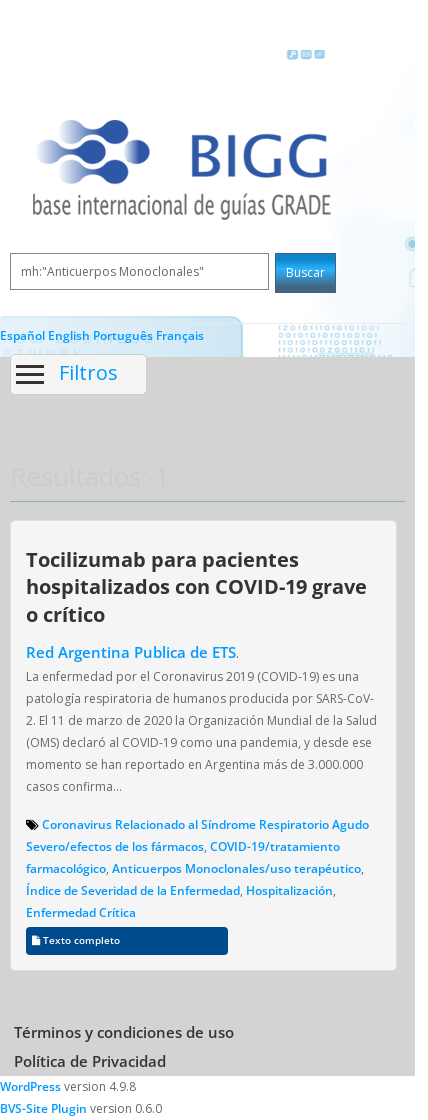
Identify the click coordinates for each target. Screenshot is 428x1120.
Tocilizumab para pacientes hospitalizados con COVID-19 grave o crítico (196, 586)
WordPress (30, 1086)
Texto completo (76, 940)
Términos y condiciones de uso (124, 1032)
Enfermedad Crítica (81, 912)
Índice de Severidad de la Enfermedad (133, 890)
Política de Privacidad (90, 1061)
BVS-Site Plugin (43, 1108)
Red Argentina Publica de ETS (131, 652)
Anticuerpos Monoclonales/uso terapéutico (236, 868)
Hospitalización (289, 890)
